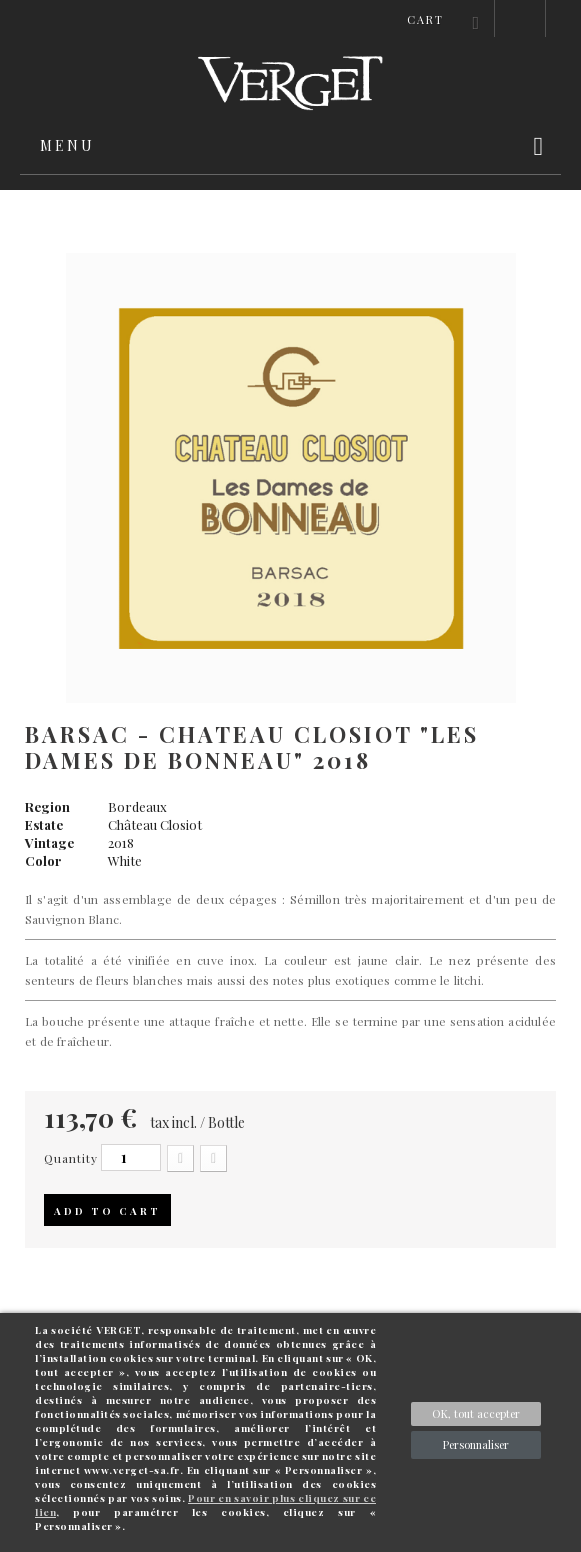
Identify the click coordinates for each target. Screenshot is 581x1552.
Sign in (520, 18)
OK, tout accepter (476, 1413)
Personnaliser (476, 1444)
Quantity (71, 1158)
